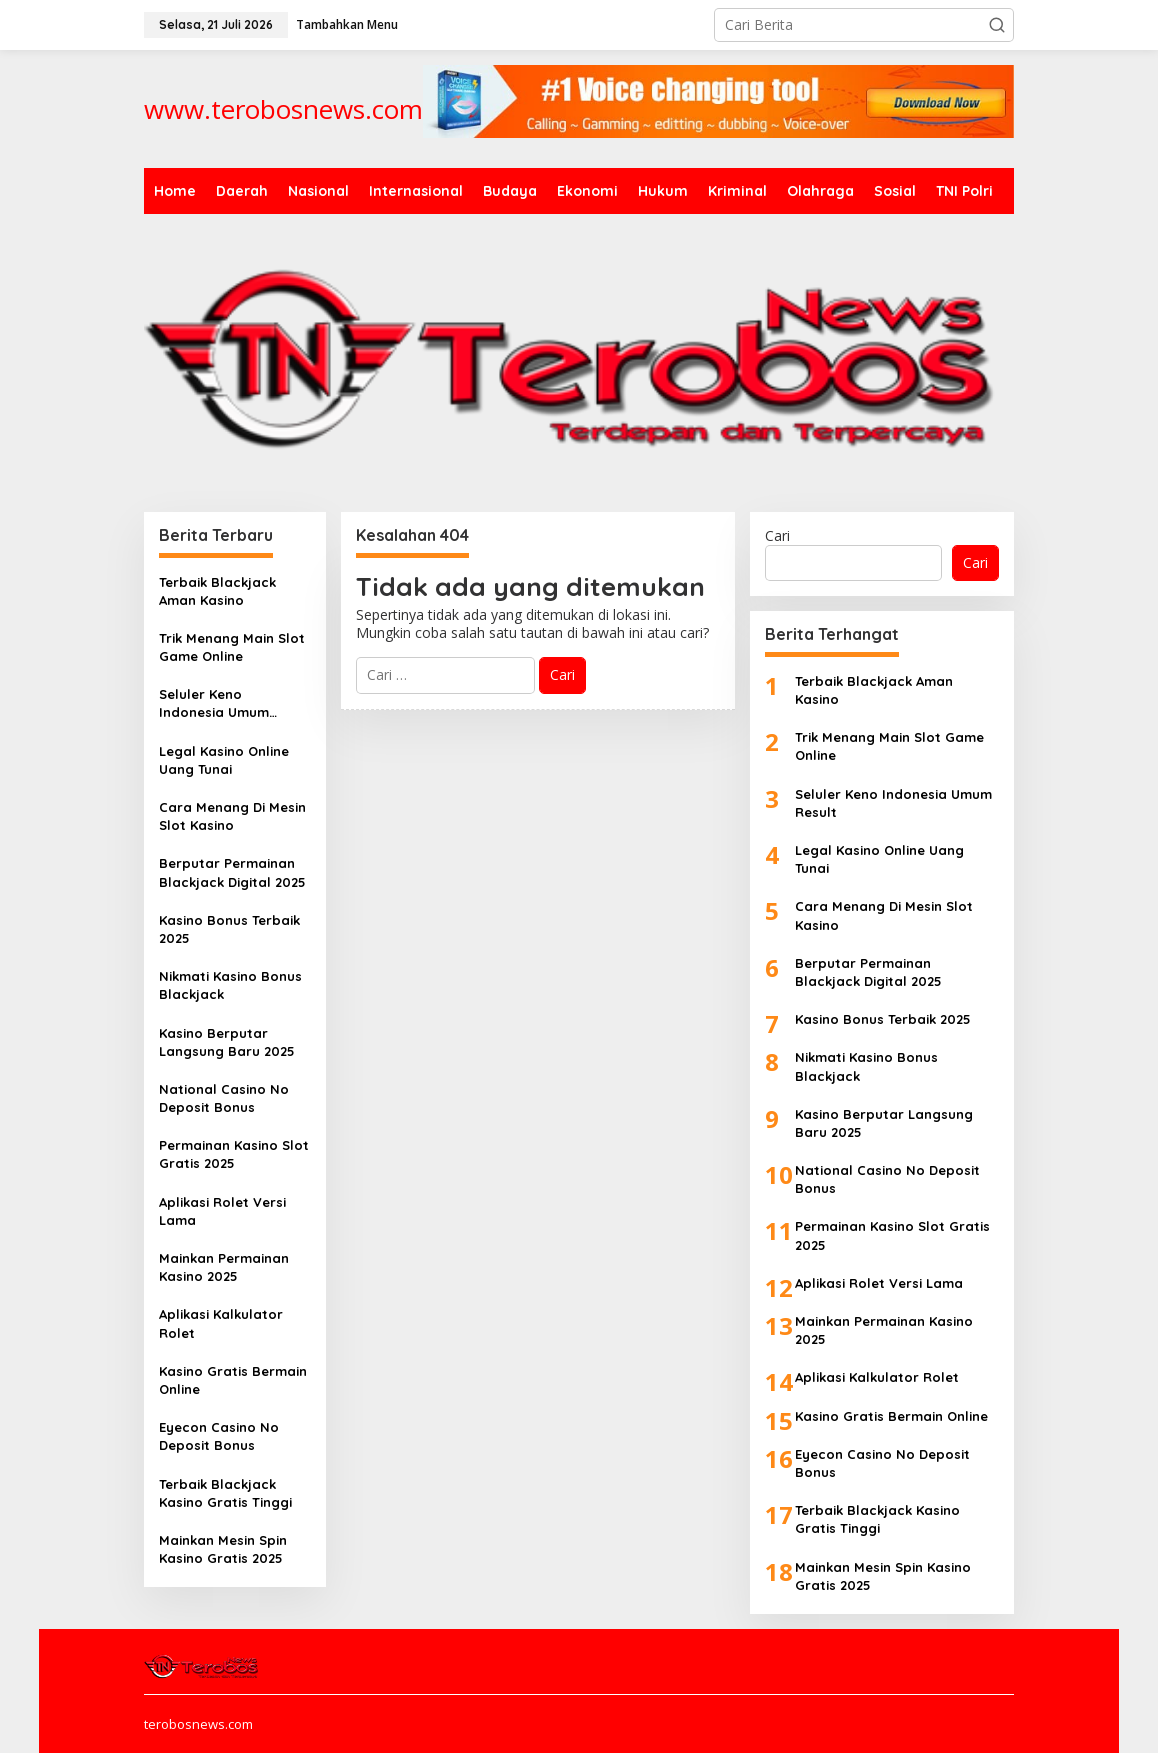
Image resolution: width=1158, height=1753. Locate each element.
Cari (777, 535)
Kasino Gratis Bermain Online (233, 1380)
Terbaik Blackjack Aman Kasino (217, 591)
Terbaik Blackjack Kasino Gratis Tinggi (225, 1493)
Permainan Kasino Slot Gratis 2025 (234, 1154)
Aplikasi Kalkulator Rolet (221, 1323)
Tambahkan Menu (347, 24)
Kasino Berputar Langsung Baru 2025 (227, 1042)
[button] (997, 25)
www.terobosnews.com (283, 109)
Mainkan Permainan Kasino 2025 (224, 1267)
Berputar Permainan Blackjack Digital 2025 (232, 872)
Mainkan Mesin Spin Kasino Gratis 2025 (223, 1549)
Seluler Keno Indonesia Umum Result (214, 703)
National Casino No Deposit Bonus (224, 1098)
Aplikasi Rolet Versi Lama (222, 1211)
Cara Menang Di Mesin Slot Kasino (232, 816)
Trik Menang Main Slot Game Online (232, 647)
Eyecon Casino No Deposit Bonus (219, 1436)
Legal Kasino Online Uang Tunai (224, 760)
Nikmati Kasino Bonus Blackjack (230, 985)
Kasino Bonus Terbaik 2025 (229, 929)
